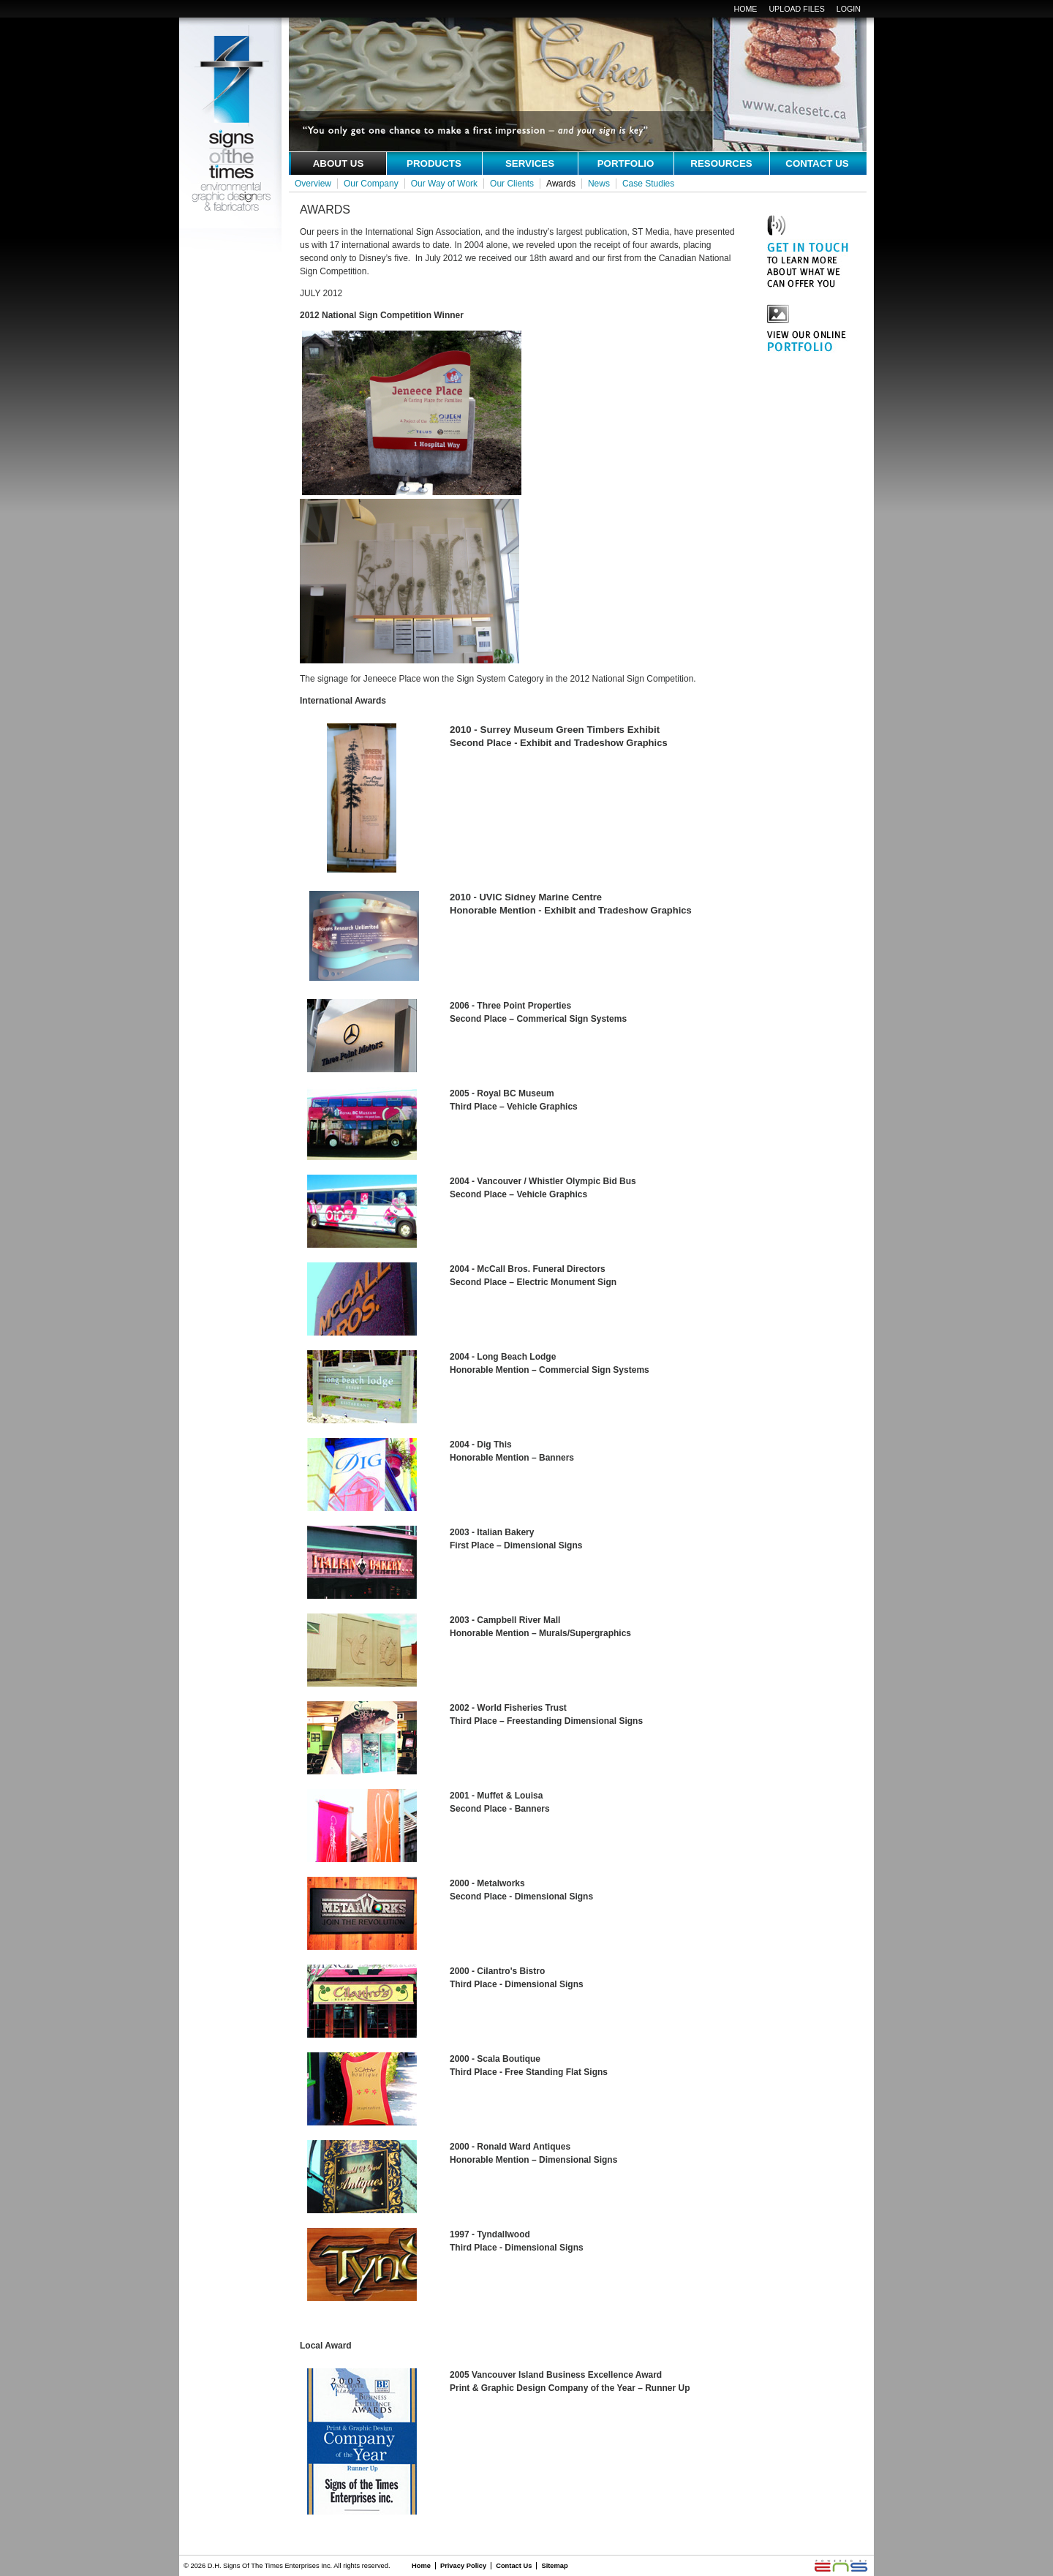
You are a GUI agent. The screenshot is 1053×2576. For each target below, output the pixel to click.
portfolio (625, 163)
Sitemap (554, 2565)
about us (338, 163)
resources (721, 163)
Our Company (371, 183)
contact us (816, 163)
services (529, 163)
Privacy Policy (463, 2565)
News (599, 183)
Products (434, 163)
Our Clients (512, 183)
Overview (313, 183)
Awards (560, 183)
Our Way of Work (444, 183)
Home (745, 8)
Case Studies (648, 183)
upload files (796, 8)
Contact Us (514, 2565)
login (849, 8)
